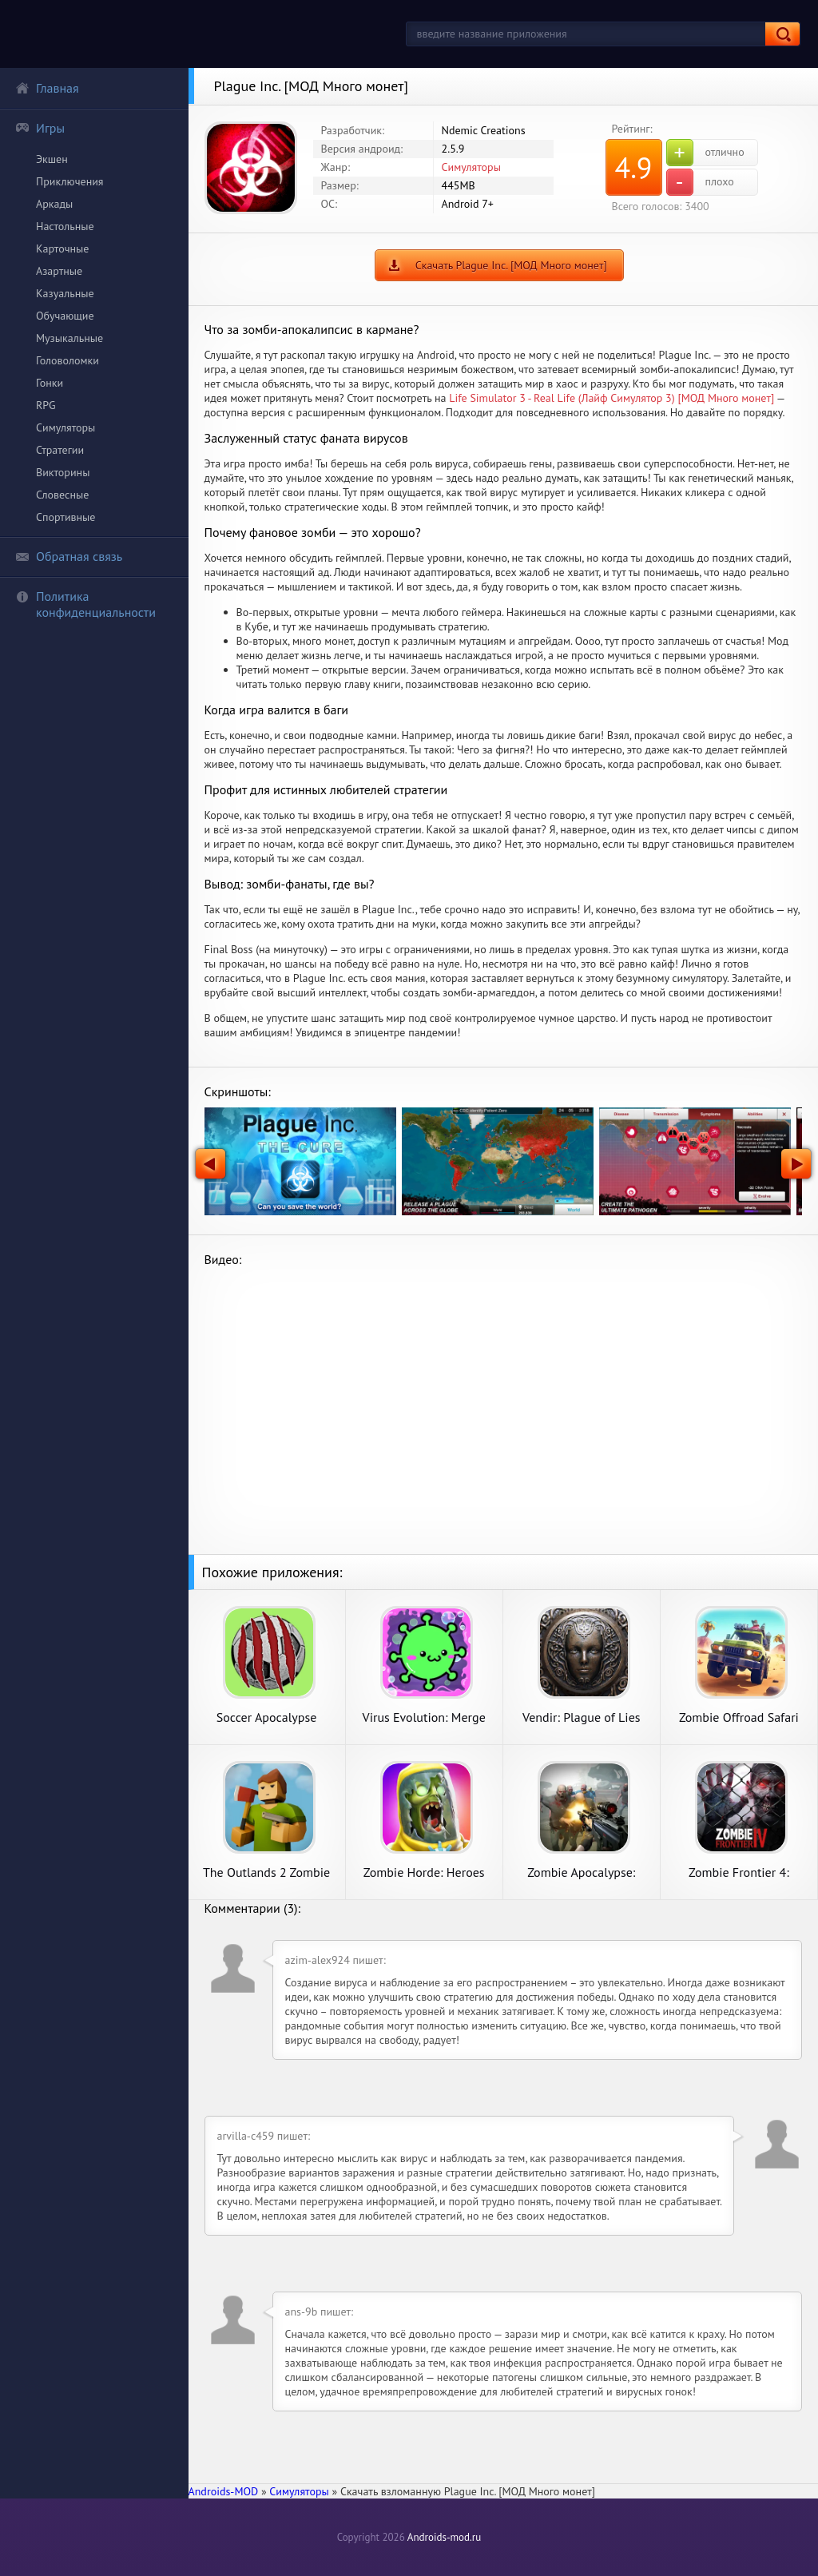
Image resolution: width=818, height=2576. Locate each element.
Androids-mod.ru (444, 2537)
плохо (700, 182)
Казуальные (65, 293)
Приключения (70, 181)
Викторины (62, 472)
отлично (705, 152)
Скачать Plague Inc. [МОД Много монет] (511, 265)
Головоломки (67, 360)
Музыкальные (69, 338)
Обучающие (65, 315)
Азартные (59, 271)
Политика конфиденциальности (85, 604)
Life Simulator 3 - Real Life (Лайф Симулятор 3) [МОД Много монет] (611, 398)
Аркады (54, 204)
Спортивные (65, 517)
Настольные (65, 226)
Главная (47, 88)
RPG (46, 405)
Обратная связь (68, 556)
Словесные (62, 494)
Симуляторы (65, 427)
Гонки (49, 383)
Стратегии (60, 450)
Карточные (62, 248)
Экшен (52, 159)
